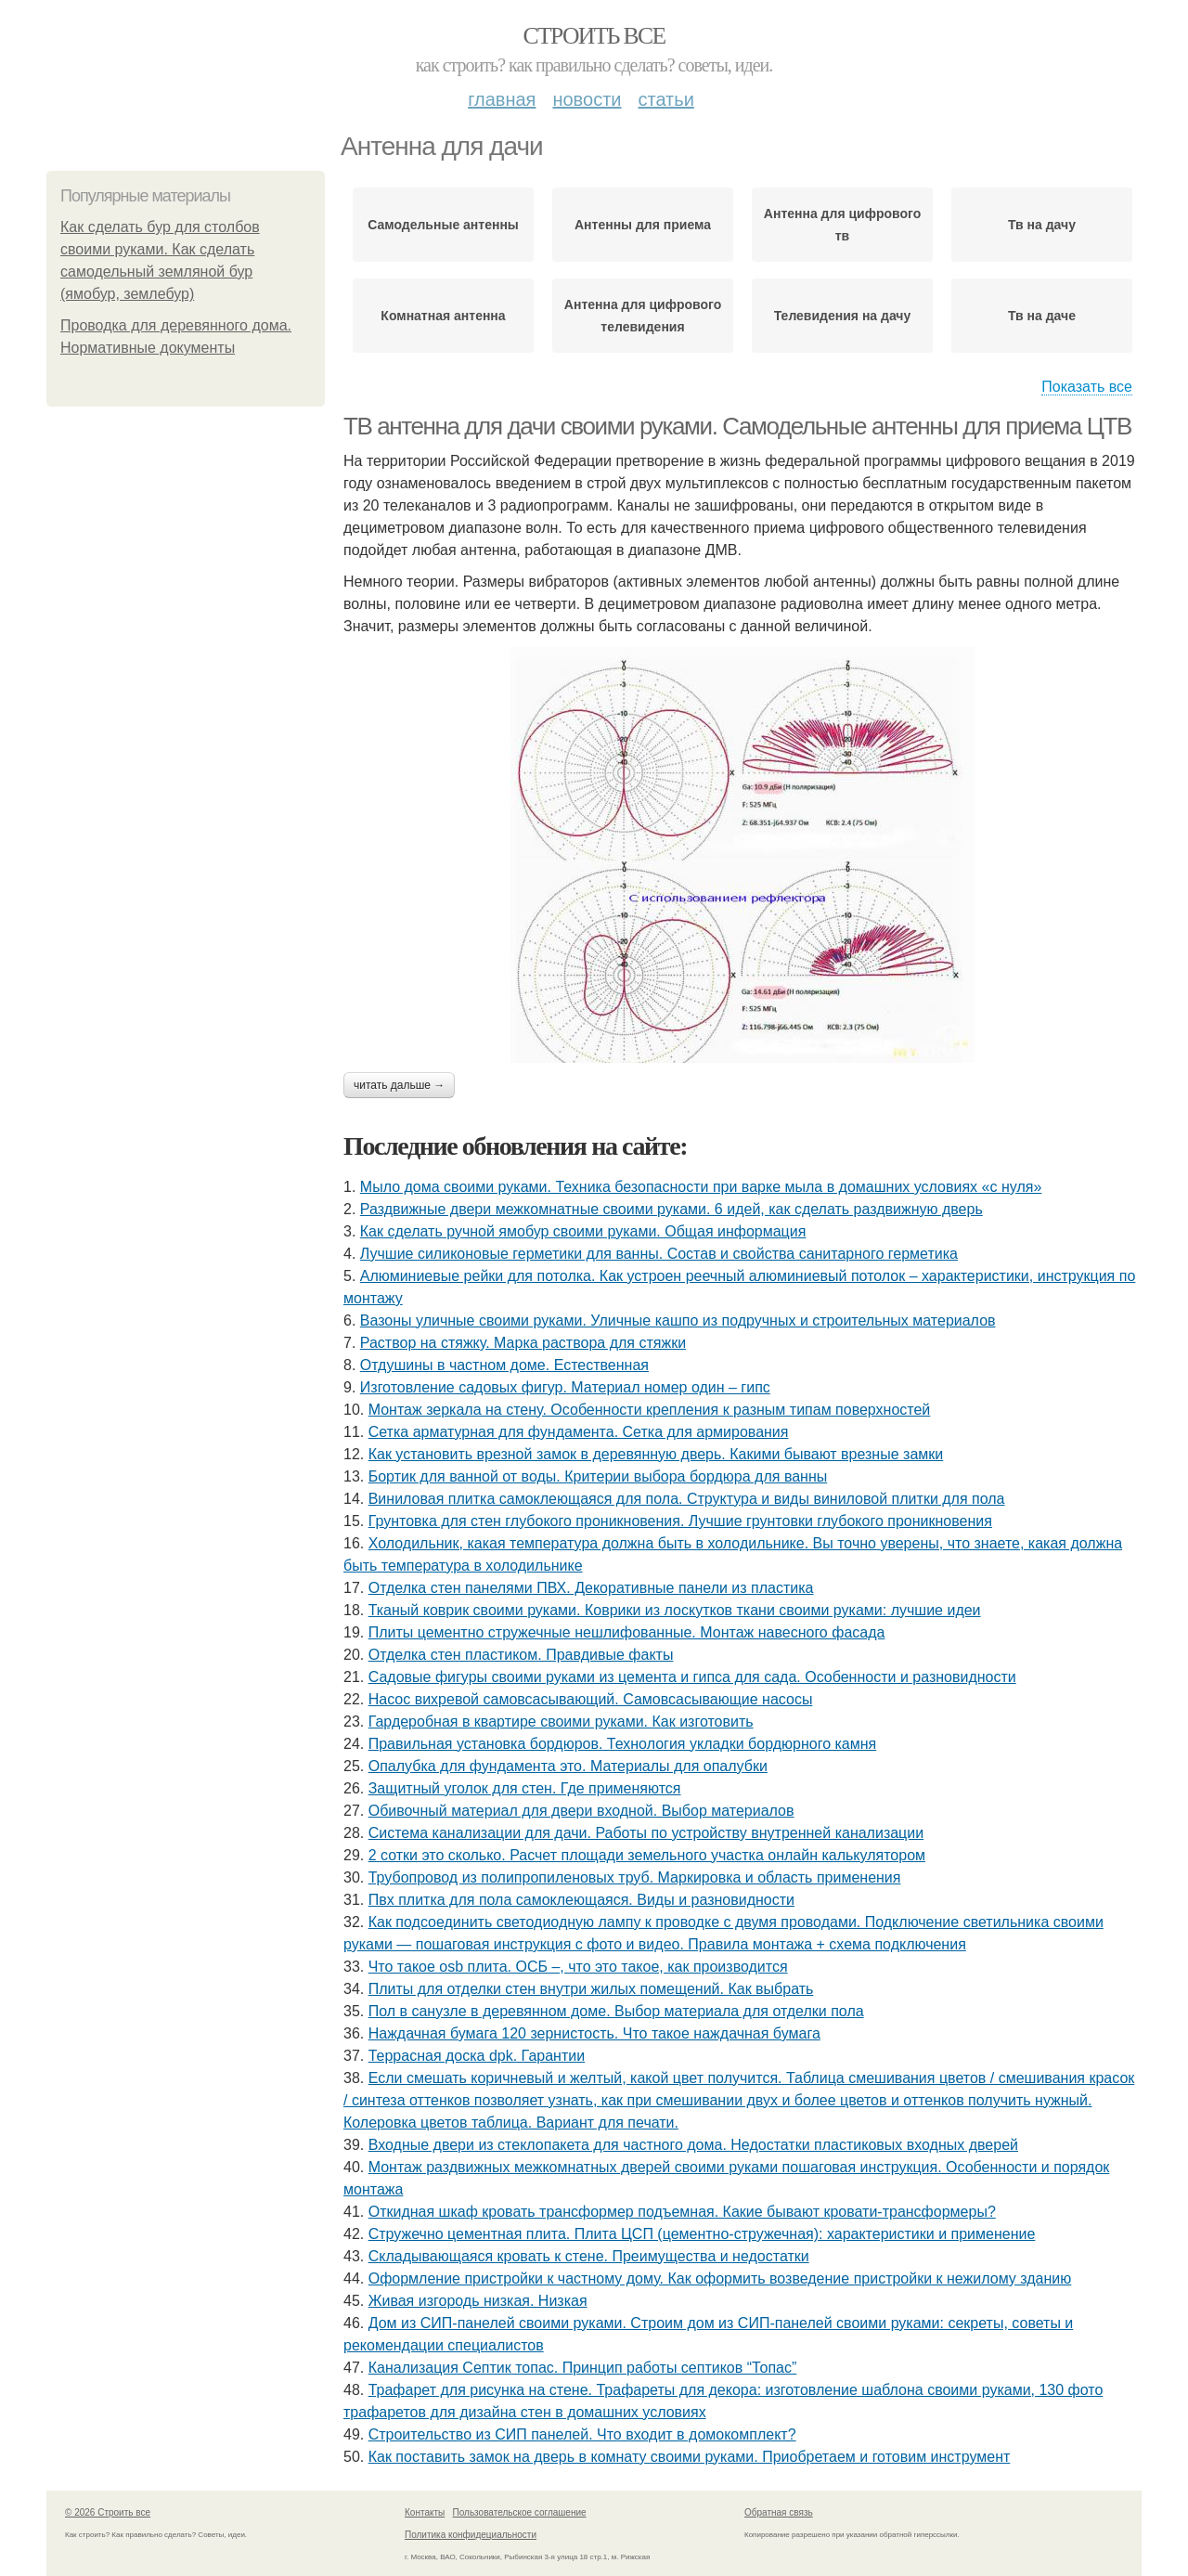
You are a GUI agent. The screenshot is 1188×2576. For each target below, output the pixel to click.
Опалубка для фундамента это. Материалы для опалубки (568, 1766)
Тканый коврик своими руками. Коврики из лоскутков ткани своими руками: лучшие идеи (674, 1610)
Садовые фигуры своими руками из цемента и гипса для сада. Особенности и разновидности (692, 1677)
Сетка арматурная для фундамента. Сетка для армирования (578, 1432)
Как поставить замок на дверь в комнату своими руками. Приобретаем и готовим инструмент (689, 2457)
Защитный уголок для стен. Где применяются (524, 1788)
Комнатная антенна (443, 315)
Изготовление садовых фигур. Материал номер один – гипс (565, 1387)
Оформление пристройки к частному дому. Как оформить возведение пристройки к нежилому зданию (720, 2278)
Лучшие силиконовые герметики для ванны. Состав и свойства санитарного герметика (659, 1254)
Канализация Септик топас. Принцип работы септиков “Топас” (582, 2367)
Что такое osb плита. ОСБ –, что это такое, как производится (578, 1966)
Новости (586, 99)
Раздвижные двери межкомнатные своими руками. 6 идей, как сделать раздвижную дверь (671, 1209)
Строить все (594, 35)
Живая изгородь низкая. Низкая (478, 2301)
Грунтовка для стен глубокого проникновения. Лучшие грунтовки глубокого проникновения (680, 1521)
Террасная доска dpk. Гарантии (476, 2056)
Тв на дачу (1042, 224)
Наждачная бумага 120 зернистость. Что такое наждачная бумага (594, 2033)
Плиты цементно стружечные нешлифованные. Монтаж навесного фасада (626, 1632)
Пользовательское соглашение (520, 2512)
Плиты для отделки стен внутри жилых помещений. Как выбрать (591, 1989)
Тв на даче (1042, 315)
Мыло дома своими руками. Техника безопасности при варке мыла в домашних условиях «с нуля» (701, 1187)
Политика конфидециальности (470, 2535)
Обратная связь (778, 2512)
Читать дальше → (399, 1085)
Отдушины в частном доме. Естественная (504, 1365)
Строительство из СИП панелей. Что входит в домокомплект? (582, 2434)
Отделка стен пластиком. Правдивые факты (521, 1655)
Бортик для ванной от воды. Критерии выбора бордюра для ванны (598, 1476)
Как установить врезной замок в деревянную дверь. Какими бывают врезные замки (656, 1454)
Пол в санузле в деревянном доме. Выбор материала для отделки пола (616, 2011)
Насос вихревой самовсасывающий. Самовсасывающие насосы (590, 1699)
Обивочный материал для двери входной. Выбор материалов (581, 1811)
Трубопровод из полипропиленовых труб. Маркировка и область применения (634, 1877)
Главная (502, 99)
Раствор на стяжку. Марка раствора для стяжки (523, 1343)
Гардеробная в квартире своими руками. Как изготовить (561, 1721)
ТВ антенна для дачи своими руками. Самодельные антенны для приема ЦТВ (737, 426)
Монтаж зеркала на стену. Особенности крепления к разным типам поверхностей (649, 1409)
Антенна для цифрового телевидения (642, 315)
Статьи (665, 99)
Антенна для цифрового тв (842, 224)
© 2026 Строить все (107, 2512)
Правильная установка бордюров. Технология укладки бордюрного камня (622, 1744)
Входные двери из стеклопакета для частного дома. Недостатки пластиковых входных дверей (693, 2145)
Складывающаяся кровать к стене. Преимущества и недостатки (588, 2256)
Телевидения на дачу (842, 315)
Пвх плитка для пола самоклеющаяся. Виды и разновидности (581, 1900)
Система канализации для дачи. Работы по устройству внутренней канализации (645, 1833)
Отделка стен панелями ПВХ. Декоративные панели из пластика (591, 1588)
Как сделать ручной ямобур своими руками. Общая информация (583, 1231)
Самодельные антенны (443, 224)
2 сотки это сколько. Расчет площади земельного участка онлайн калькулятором (646, 1855)
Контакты (425, 2512)
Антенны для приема (643, 224)
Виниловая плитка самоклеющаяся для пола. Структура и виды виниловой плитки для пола (686, 1499)
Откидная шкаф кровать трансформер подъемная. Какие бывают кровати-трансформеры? (682, 2212)
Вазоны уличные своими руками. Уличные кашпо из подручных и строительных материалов (678, 1320)
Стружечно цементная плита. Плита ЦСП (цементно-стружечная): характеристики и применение (702, 2234)
